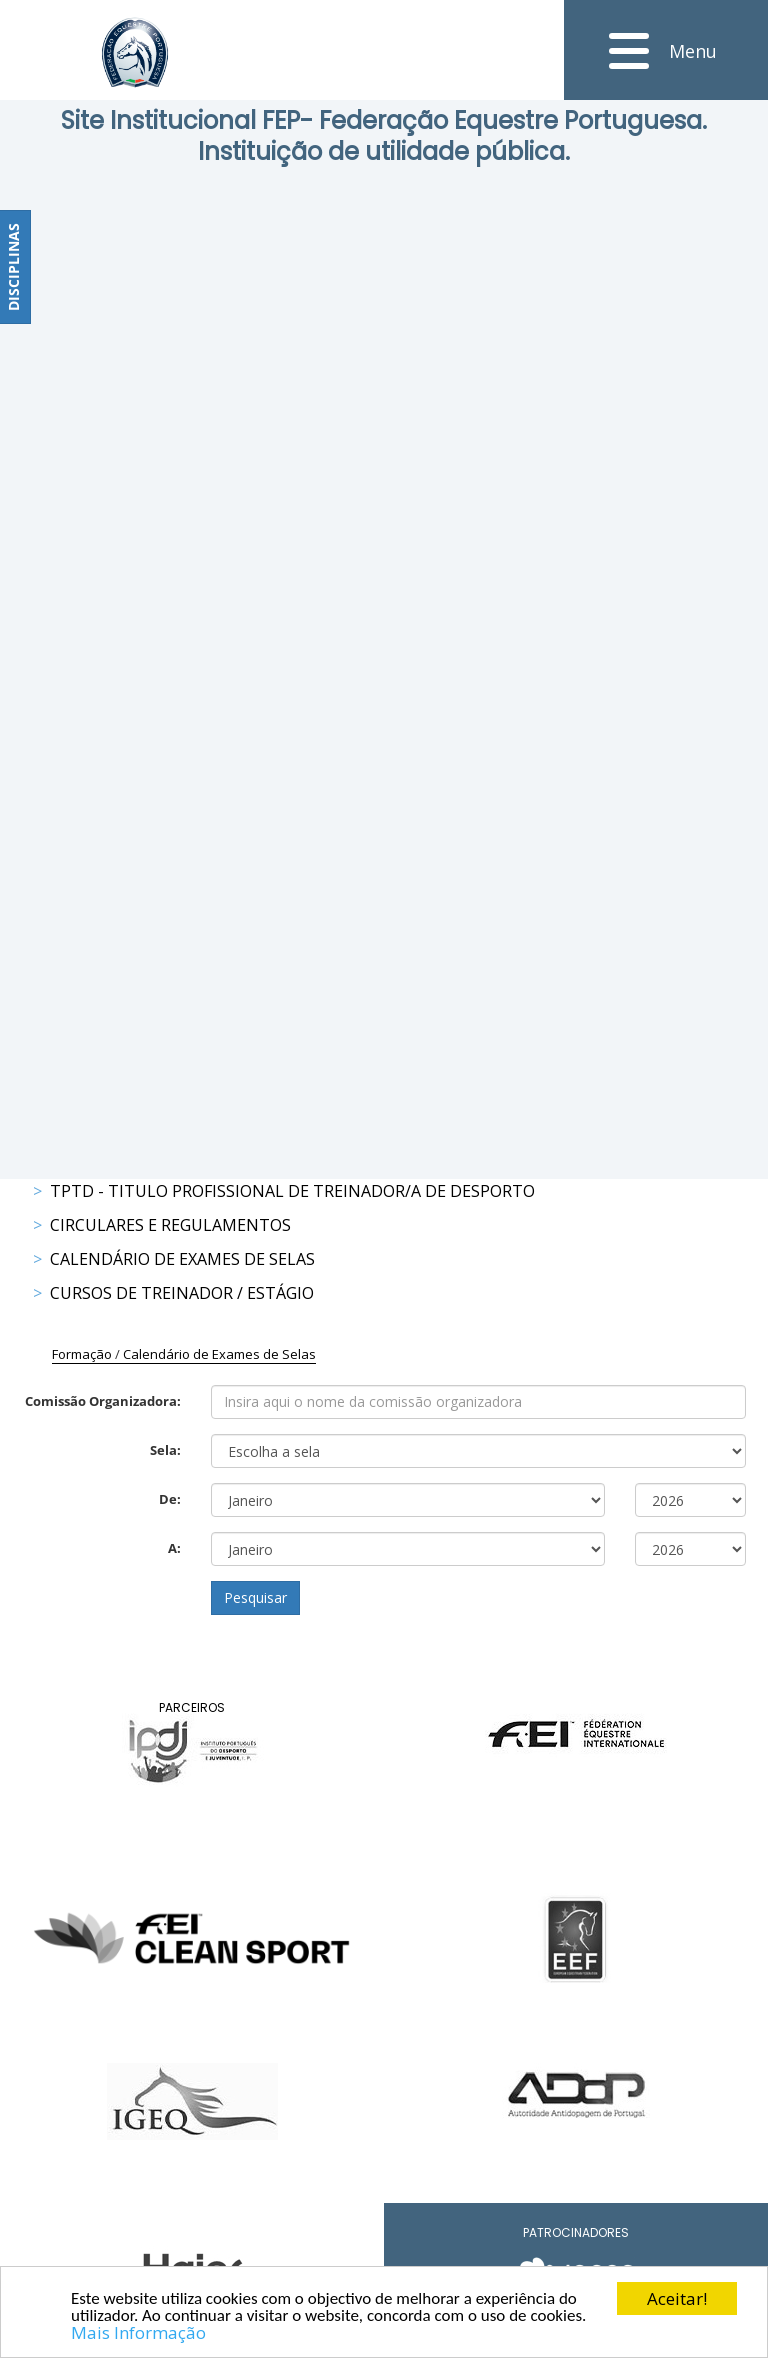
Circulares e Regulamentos (170, 1225)
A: (174, 1548)
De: (170, 1499)
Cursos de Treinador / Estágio (182, 1293)
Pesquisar (255, 1597)
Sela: (165, 1450)
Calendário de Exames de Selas (182, 1259)
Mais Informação (138, 2333)
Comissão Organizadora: (103, 1401)
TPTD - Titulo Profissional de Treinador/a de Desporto (292, 1191)
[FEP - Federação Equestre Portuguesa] (135, 52)
